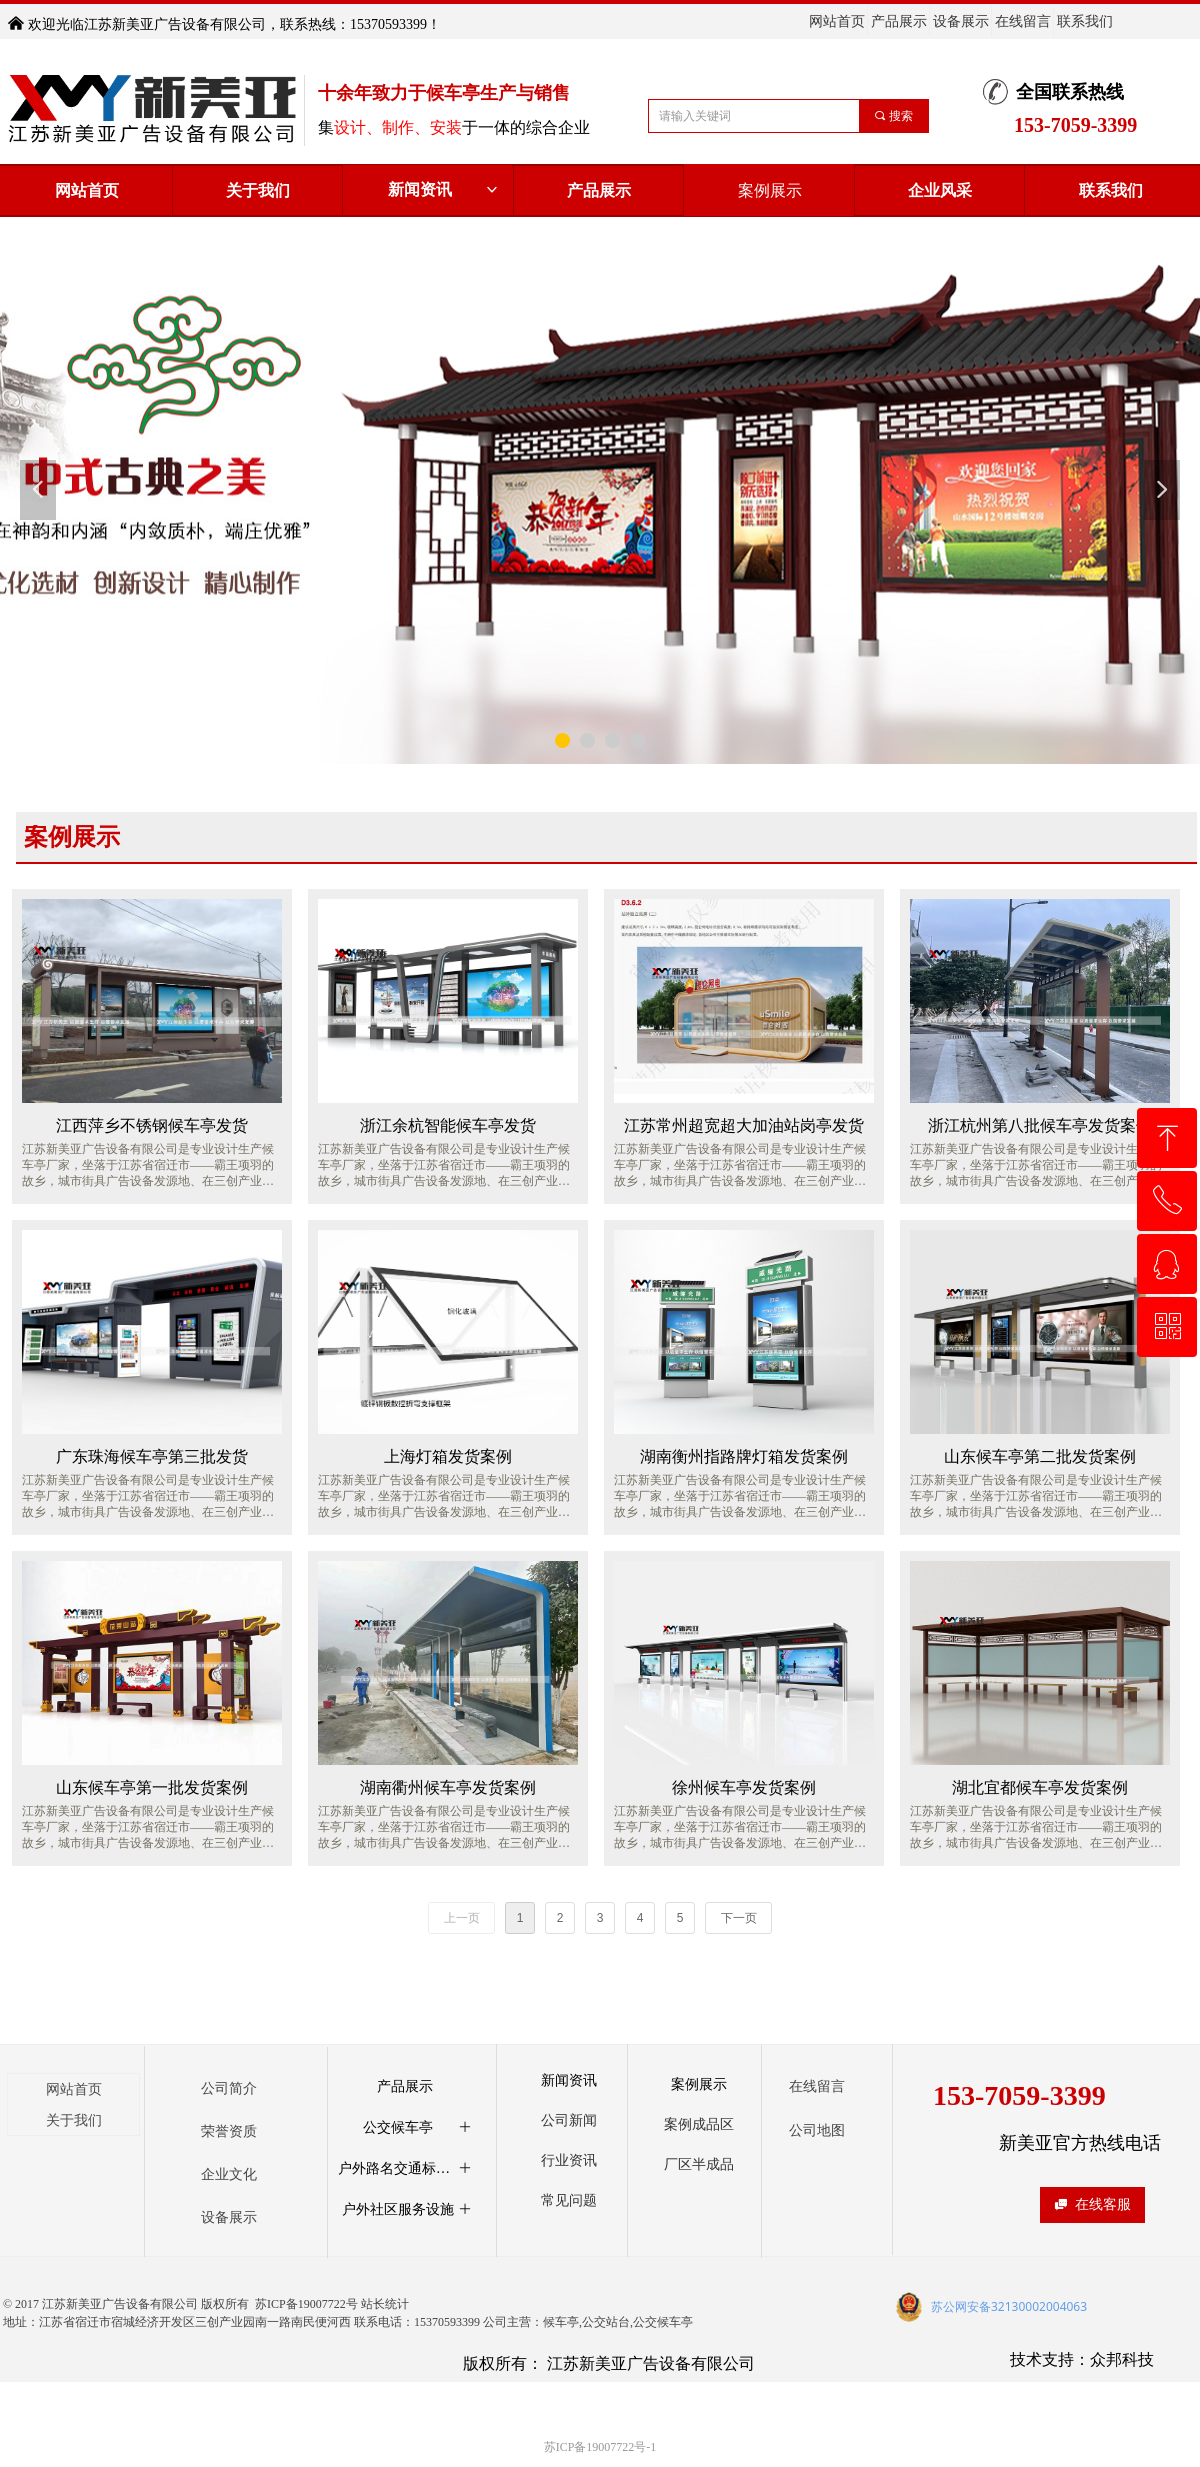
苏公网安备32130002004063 (1009, 2306)
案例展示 (699, 2084)
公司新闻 (569, 2120)
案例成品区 (699, 2124)
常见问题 (569, 2200)
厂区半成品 (699, 2164)
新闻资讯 (444, 190)
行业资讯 (569, 2160)
